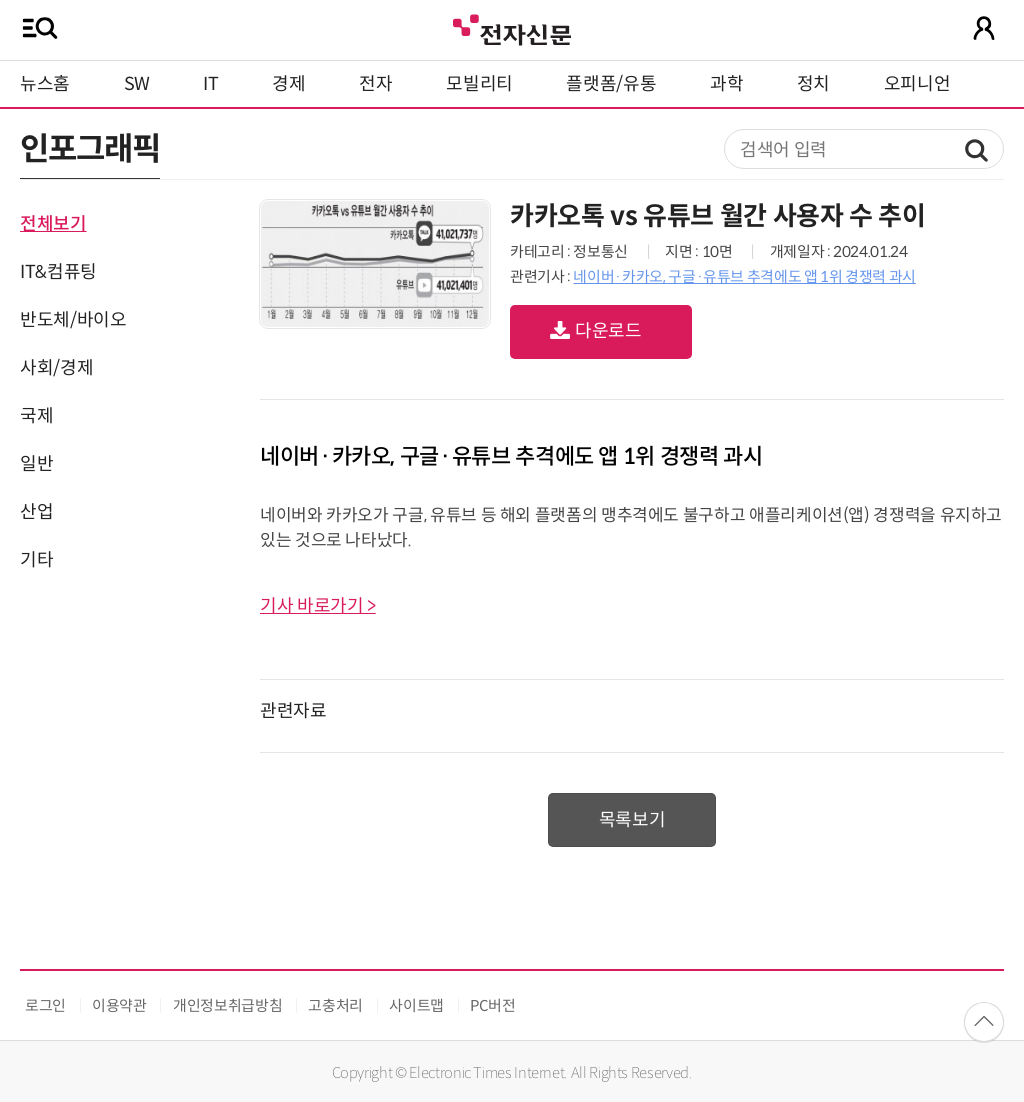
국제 (36, 416)
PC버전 (493, 1005)
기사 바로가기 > (318, 606)
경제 (288, 84)
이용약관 (119, 1005)
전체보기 (53, 224)
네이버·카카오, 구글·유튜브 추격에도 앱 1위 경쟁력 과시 (744, 276)
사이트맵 (416, 1005)
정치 (813, 84)
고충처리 (335, 1005)
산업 (36, 512)
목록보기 (632, 820)
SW (137, 84)
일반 (36, 464)
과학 (726, 84)
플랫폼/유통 (611, 84)
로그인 (45, 1005)
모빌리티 (479, 84)
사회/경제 (56, 368)
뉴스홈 (45, 84)
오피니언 (917, 84)
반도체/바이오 (73, 320)
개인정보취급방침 (227, 1005)
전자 (375, 84)
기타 (36, 560)
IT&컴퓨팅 (58, 272)
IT (210, 84)
